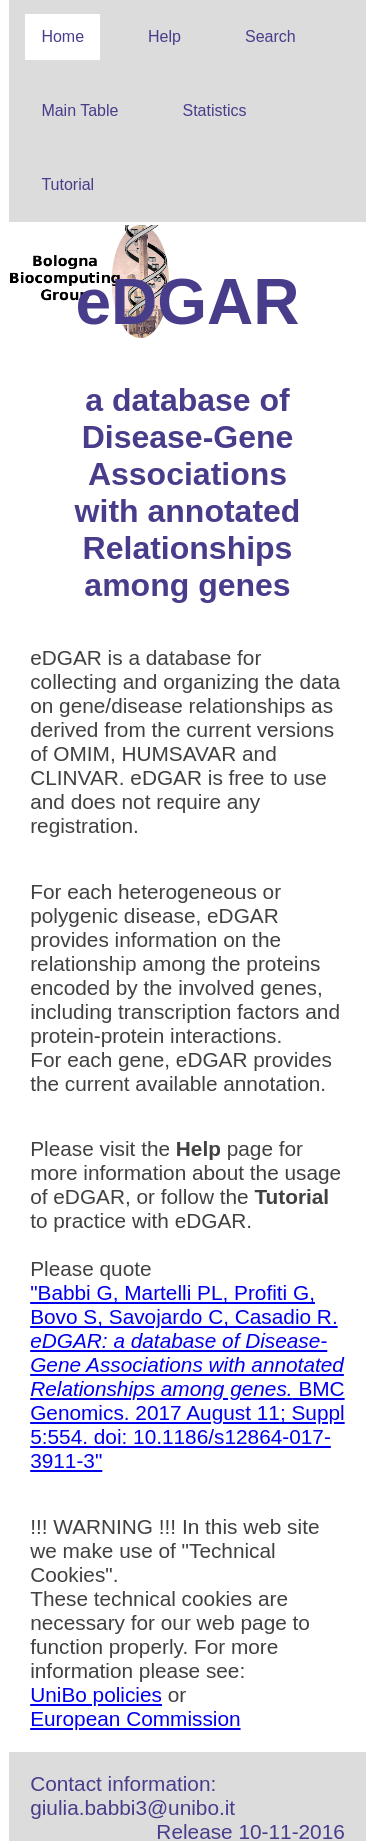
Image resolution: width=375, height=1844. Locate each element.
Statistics (214, 110)
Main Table (79, 110)
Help (164, 36)
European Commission (135, 1718)
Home (62, 36)
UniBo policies (96, 1694)
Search (270, 36)
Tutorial (67, 184)
